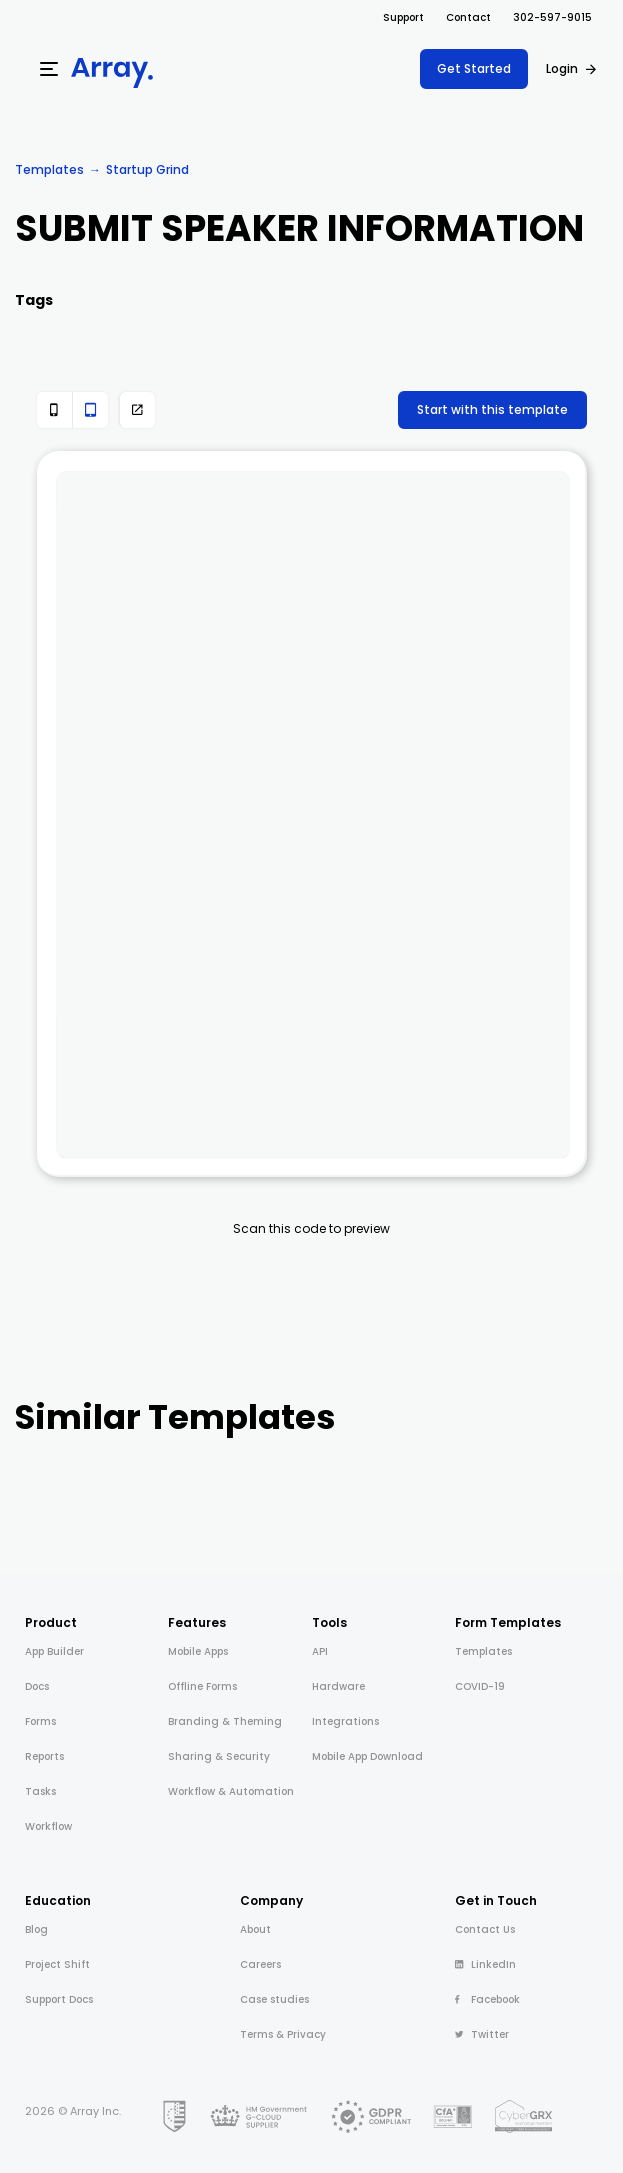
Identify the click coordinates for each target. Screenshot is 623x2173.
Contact (468, 17)
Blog (36, 1929)
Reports (44, 1756)
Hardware (338, 1686)
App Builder (54, 1651)
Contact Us (485, 1929)
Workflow (48, 1826)
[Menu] (49, 69)
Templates (49, 169)
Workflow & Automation (231, 1791)
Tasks (40, 1791)
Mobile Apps (198, 1651)
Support (403, 17)
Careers (260, 1964)
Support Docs (59, 1999)
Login (562, 68)
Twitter (482, 2034)
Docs (37, 1686)
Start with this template (492, 409)
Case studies (274, 1999)
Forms (40, 1721)
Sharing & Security (219, 1756)
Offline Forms (202, 1686)
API (320, 1651)
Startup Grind (147, 169)
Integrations (345, 1721)
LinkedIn (485, 1964)
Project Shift (57, 1964)
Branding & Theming (225, 1721)
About (255, 1929)
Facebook (487, 1999)
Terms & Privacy (283, 2034)
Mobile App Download (367, 1756)
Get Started (474, 68)
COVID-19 (480, 1686)
